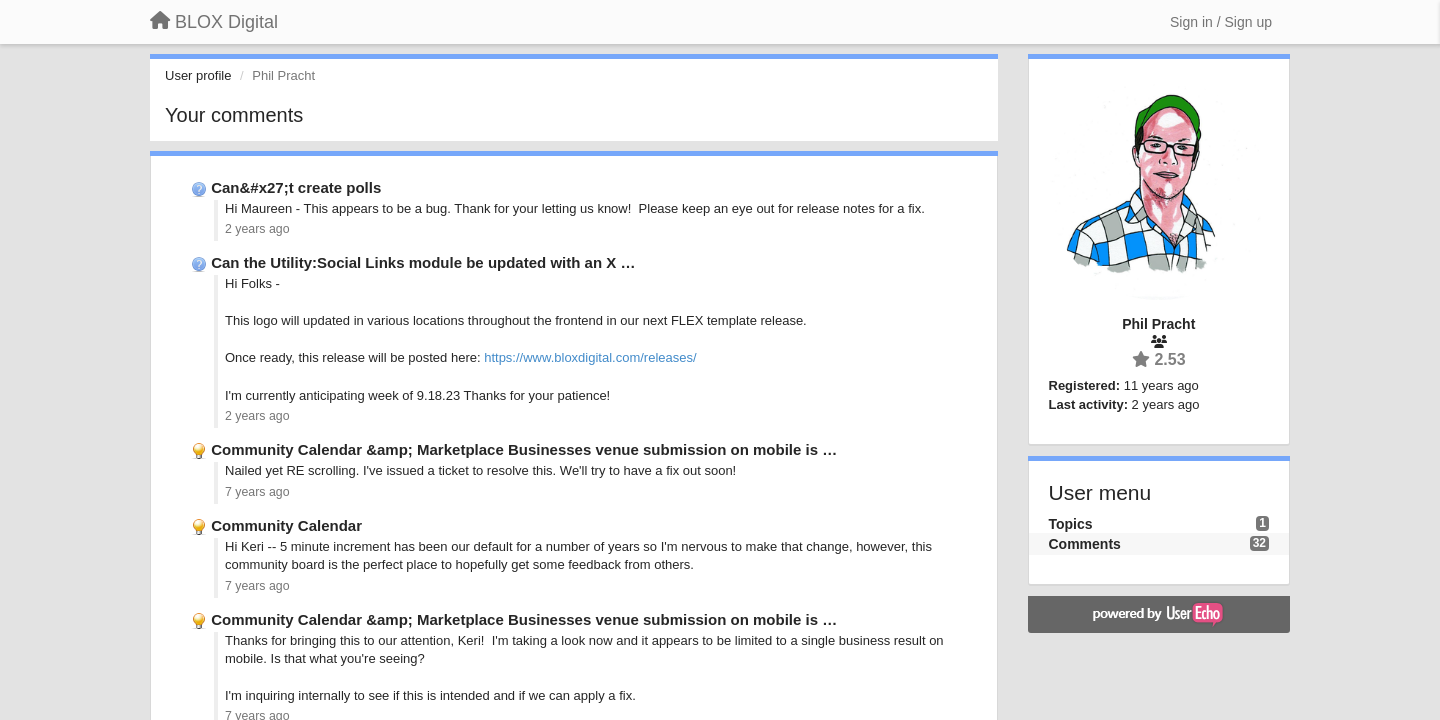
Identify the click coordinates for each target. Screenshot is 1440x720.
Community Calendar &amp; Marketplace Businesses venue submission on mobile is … (524, 449)
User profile (198, 75)
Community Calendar (286, 525)
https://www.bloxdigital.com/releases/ (590, 357)
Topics (1071, 524)
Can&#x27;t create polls (296, 187)
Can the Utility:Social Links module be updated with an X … (423, 262)
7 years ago (257, 492)
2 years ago (257, 229)
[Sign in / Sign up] (1221, 22)
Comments (1085, 544)
